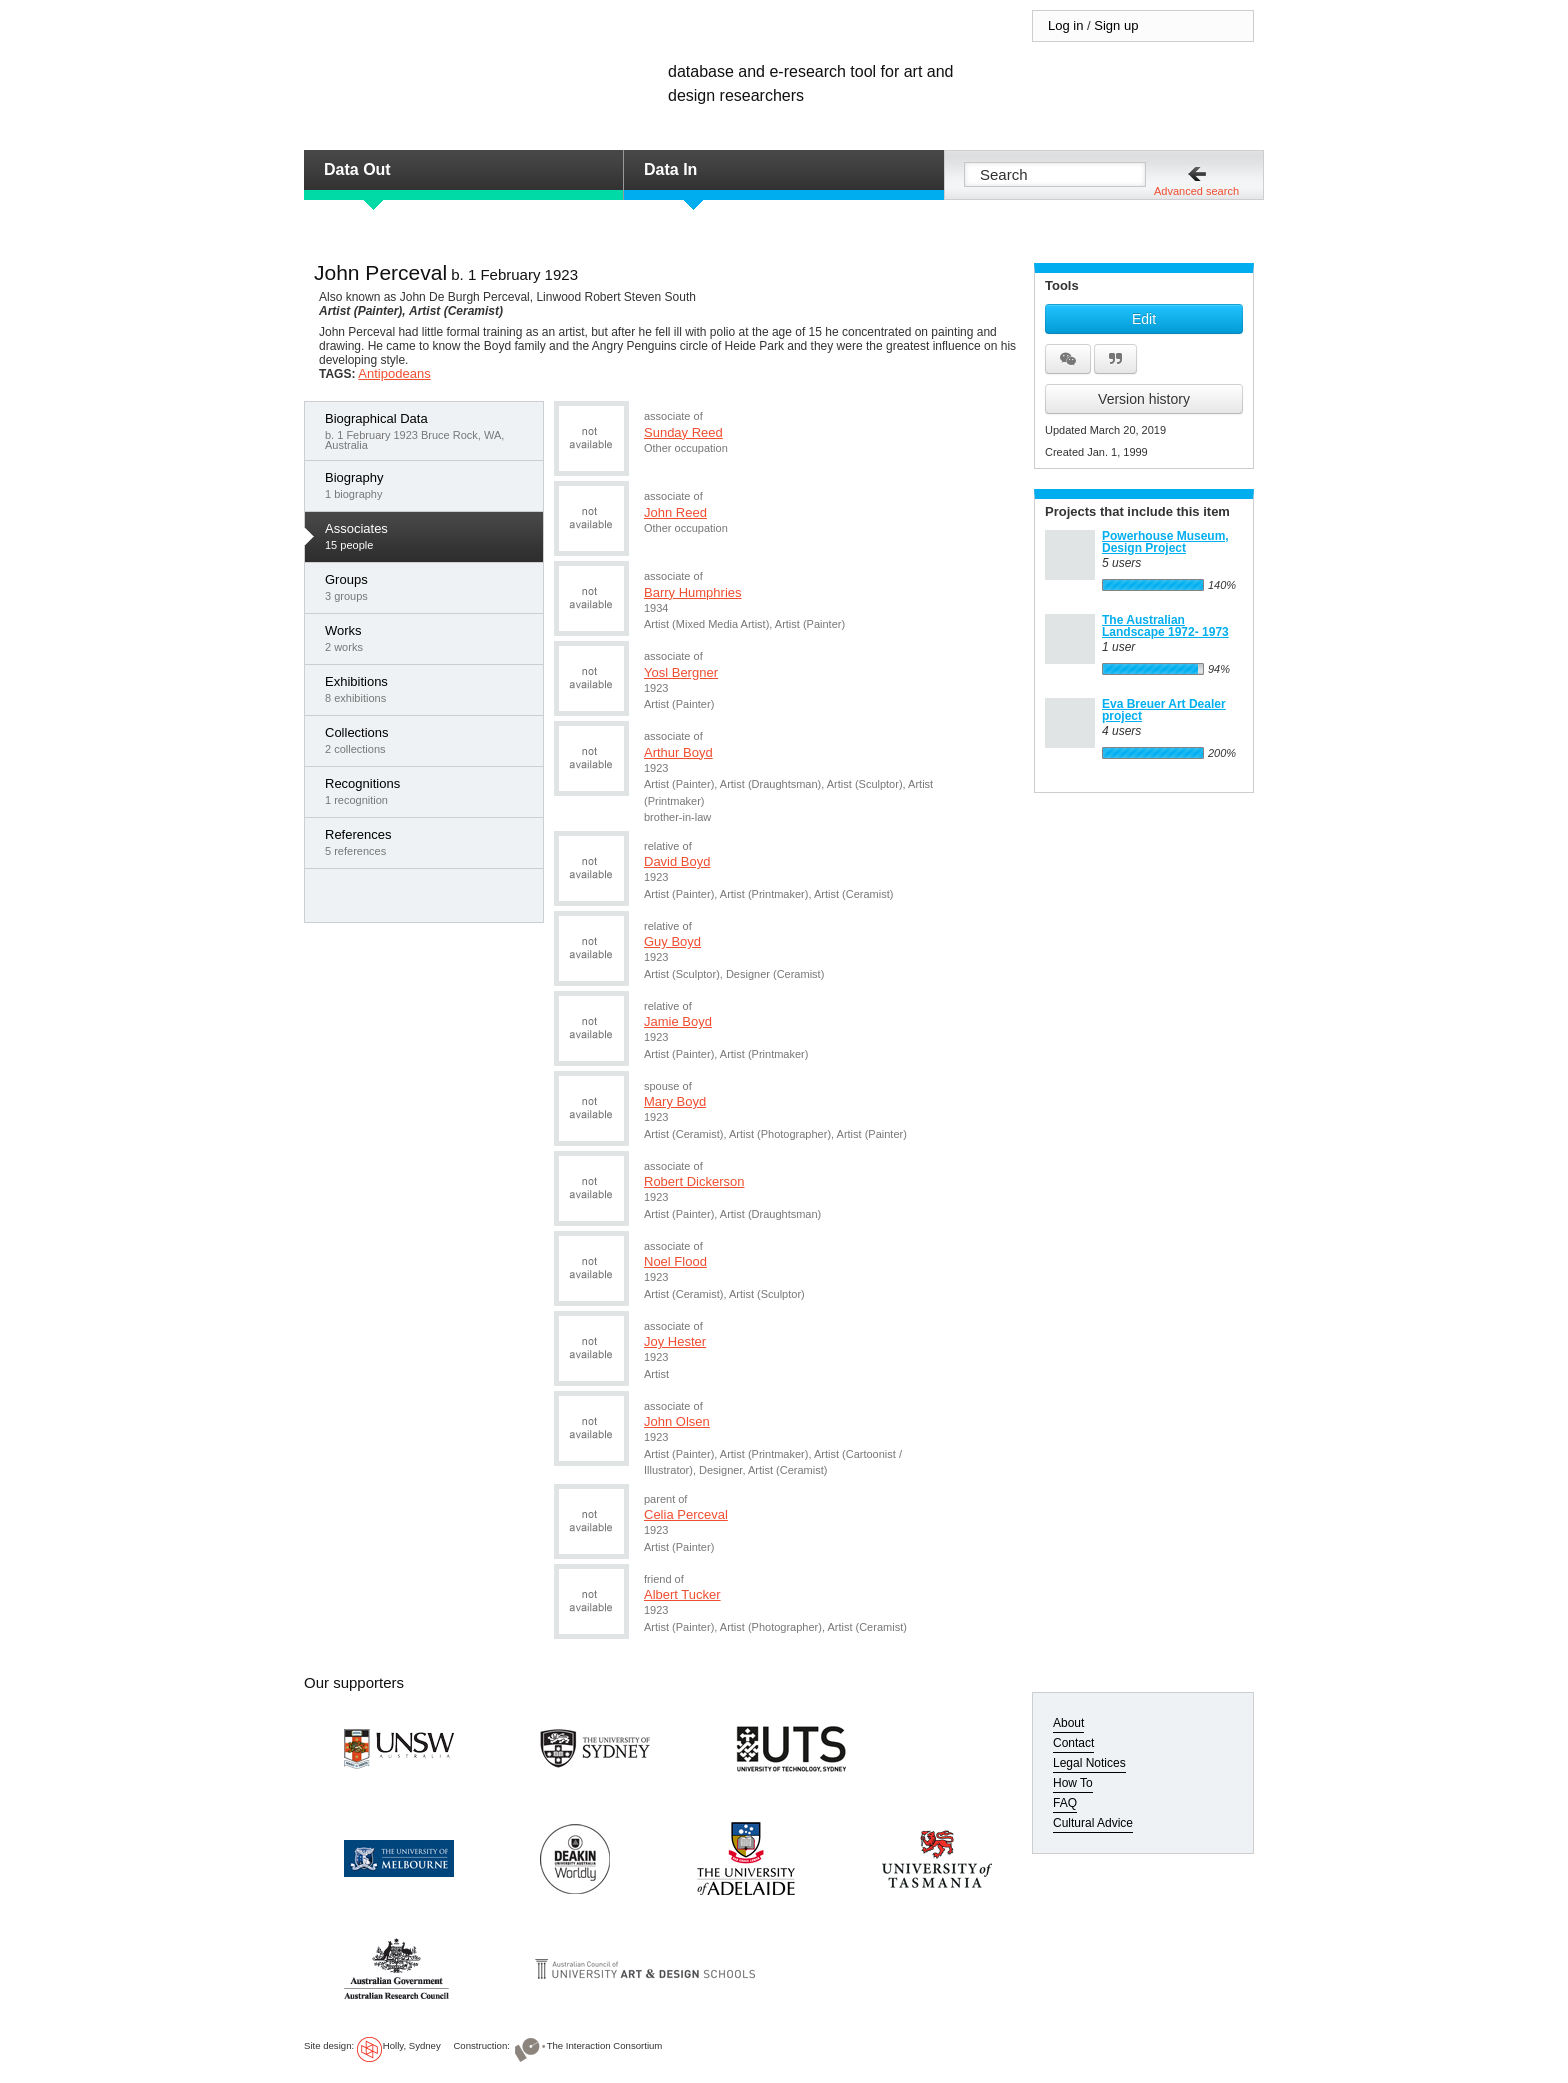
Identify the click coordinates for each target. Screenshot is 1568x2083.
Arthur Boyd (678, 752)
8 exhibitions (429, 689)
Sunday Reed (683, 432)
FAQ (1065, 1803)
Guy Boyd (672, 941)
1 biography (429, 485)
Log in (1065, 25)
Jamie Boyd (678, 1021)
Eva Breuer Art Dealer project (1164, 710)
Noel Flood (675, 1261)
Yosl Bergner (681, 672)
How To (1073, 1783)
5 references (429, 842)
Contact (1073, 1743)
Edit (1144, 319)
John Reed (675, 512)
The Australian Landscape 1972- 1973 (1165, 626)
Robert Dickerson (694, 1181)
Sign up (1116, 25)
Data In (670, 169)
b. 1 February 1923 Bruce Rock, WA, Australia (429, 431)
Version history (1144, 399)
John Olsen (677, 1421)
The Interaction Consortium (605, 2045)
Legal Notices (1089, 1763)
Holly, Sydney (412, 2045)
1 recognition (429, 791)
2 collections (429, 740)
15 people (429, 536)
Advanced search (1196, 191)
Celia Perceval (686, 1514)
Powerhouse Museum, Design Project (1165, 542)
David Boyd (677, 861)
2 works (429, 638)
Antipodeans (394, 373)
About (1068, 1723)
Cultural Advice (1093, 1823)
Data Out (357, 169)
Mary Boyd (675, 1101)
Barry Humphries (693, 592)
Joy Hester (675, 1341)
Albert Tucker (682, 1594)
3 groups (429, 587)
